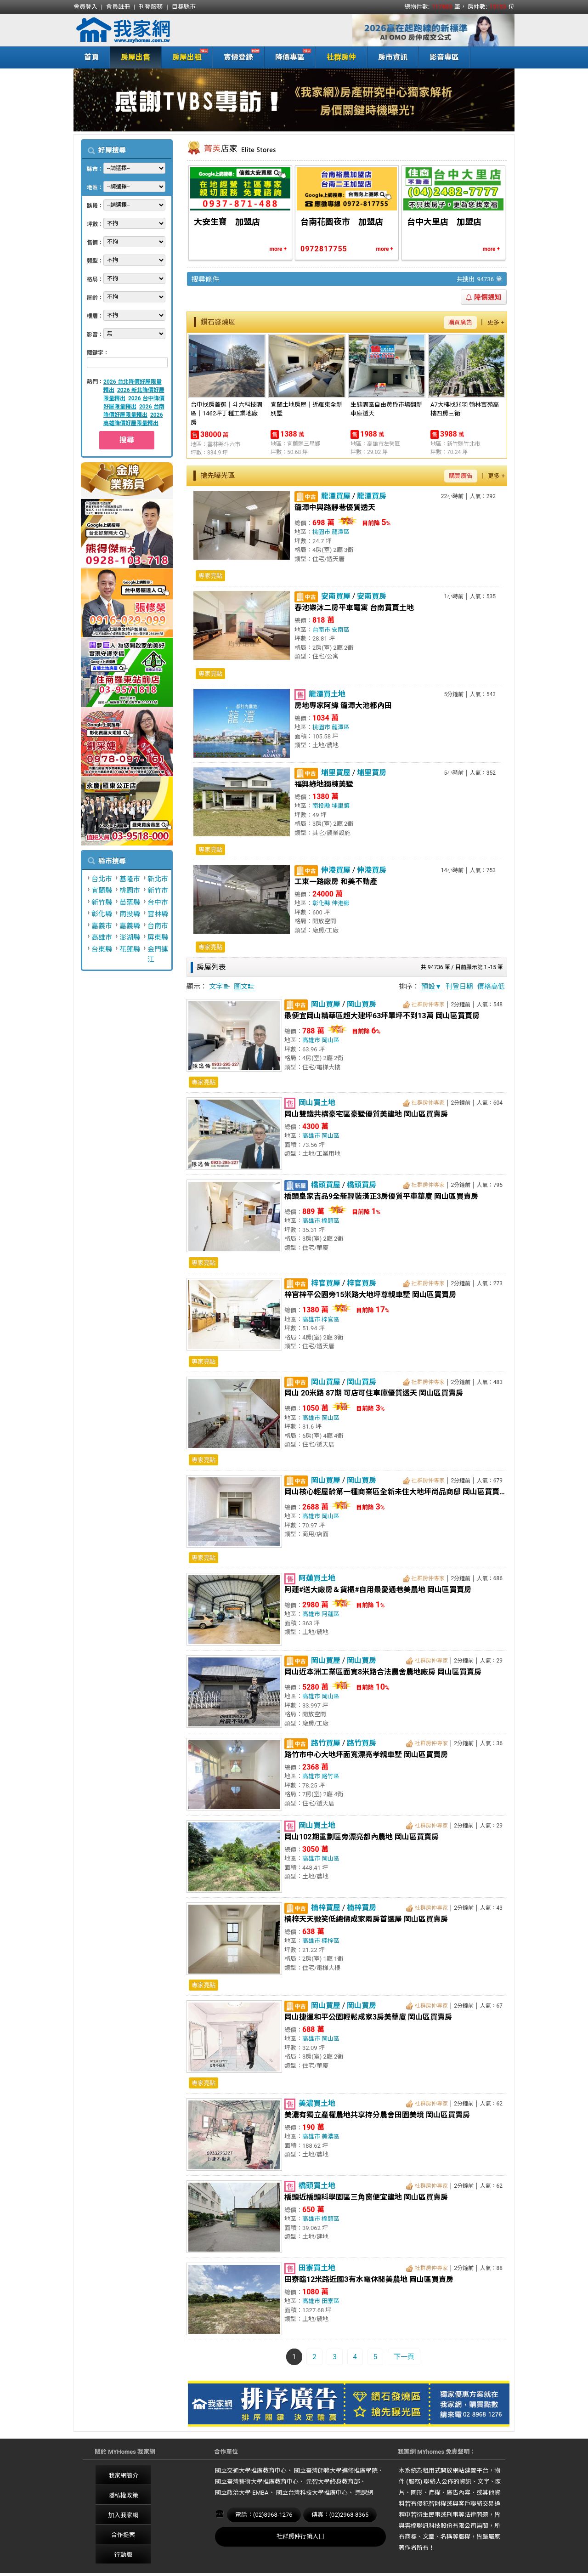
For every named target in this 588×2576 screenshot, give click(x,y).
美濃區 (330, 2136)
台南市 (157, 926)
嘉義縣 (129, 926)
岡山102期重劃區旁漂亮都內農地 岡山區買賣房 (361, 1837)
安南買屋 (336, 596)
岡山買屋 (325, 1004)
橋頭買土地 (317, 2185)
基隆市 (129, 879)
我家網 (147, 30)
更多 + (495, 322)
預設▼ (431, 986)
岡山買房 (361, 1004)
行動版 (123, 2554)
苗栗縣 (129, 902)
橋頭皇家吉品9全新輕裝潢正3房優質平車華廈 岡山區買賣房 (381, 1196)
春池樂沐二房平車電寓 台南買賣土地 (354, 607)
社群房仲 (341, 57)
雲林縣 (157, 914)
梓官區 (330, 1319)
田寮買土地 (317, 2268)
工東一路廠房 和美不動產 (335, 881)
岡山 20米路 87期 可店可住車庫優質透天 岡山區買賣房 (373, 1393)
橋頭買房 (361, 1184)
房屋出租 (185, 56)
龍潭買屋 (336, 496)
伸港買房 (371, 870)
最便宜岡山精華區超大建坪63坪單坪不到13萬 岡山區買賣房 (382, 1015)
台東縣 (101, 949)
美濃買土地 (317, 2103)
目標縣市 (184, 6)
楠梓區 (330, 1940)
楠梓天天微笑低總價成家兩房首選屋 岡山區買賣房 (366, 1919)
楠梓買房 (361, 1907)
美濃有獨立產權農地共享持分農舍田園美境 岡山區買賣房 (377, 2115)
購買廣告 (460, 322)
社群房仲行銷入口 (300, 2536)
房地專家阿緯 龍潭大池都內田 (343, 705)
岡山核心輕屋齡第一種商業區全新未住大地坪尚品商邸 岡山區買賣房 (394, 1491)
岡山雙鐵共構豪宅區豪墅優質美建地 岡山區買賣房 (366, 1114)
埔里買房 (371, 772)
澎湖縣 (129, 937)
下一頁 (404, 2357)
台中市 (157, 902)
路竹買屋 (325, 1743)
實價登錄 (236, 56)
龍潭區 (341, 531)
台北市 (101, 879)
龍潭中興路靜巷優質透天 (334, 507)
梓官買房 (361, 1283)
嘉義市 (101, 926)
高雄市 (101, 937)
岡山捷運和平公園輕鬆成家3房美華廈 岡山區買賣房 (368, 2017)
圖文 (244, 986)
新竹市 (157, 890)
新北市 (157, 879)
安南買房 (371, 596)
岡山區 (330, 1040)
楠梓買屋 (325, 1907)
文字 (219, 986)
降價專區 (288, 56)
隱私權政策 (123, 2495)
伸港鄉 (341, 903)
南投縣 (129, 914)
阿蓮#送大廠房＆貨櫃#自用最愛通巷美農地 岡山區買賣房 (377, 1589)
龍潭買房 (371, 496)
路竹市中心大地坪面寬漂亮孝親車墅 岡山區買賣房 (366, 1754)
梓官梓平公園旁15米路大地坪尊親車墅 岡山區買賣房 (370, 1294)
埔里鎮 (341, 805)
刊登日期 (459, 986)
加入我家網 (123, 2515)
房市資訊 (392, 57)
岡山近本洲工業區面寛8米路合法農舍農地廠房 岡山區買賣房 (382, 1672)
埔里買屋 (336, 772)
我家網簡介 (123, 2475)
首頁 (91, 57)
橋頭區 (330, 1220)
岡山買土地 (317, 1102)
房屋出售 (135, 57)
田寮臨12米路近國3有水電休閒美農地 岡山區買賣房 (368, 2279)
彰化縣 (101, 914)
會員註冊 (118, 6)
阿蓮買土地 (317, 1578)
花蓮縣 (129, 949)
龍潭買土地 (327, 694)
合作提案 (123, 2534)
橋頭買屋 (325, 1184)
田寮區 (330, 2301)
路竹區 (330, 1776)
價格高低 (491, 986)
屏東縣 (157, 937)
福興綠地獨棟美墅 (323, 784)
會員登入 (85, 6)
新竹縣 (101, 902)
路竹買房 (361, 1743)
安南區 (341, 629)
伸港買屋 (336, 870)
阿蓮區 (330, 1614)
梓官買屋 (325, 1283)
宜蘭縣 (101, 890)
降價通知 (484, 297)
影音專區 (444, 57)
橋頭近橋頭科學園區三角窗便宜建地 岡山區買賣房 (366, 2197)
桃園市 (129, 890)
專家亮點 (210, 576)
